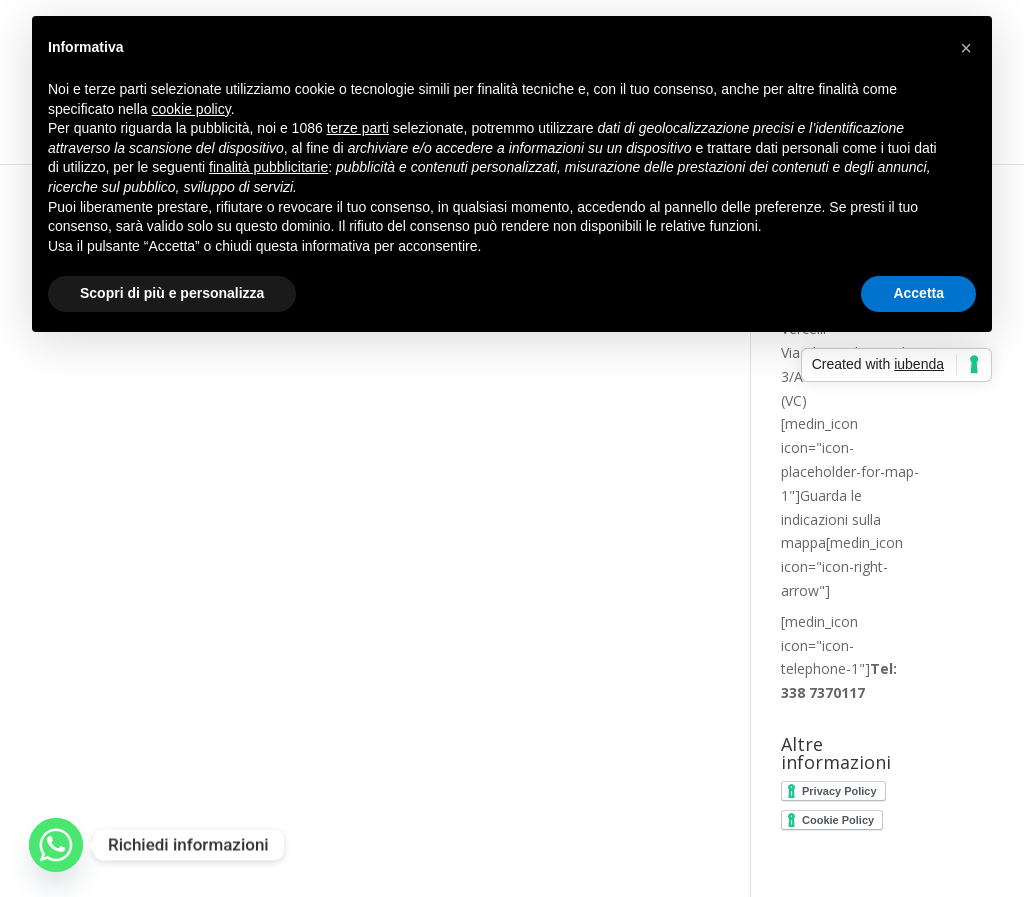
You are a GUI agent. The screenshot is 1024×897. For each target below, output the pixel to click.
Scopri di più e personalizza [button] (172, 293)
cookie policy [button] (191, 109)
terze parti (358, 128)
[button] (966, 48)
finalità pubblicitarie (268, 167)
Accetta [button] (918, 293)
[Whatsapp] (56, 845)
